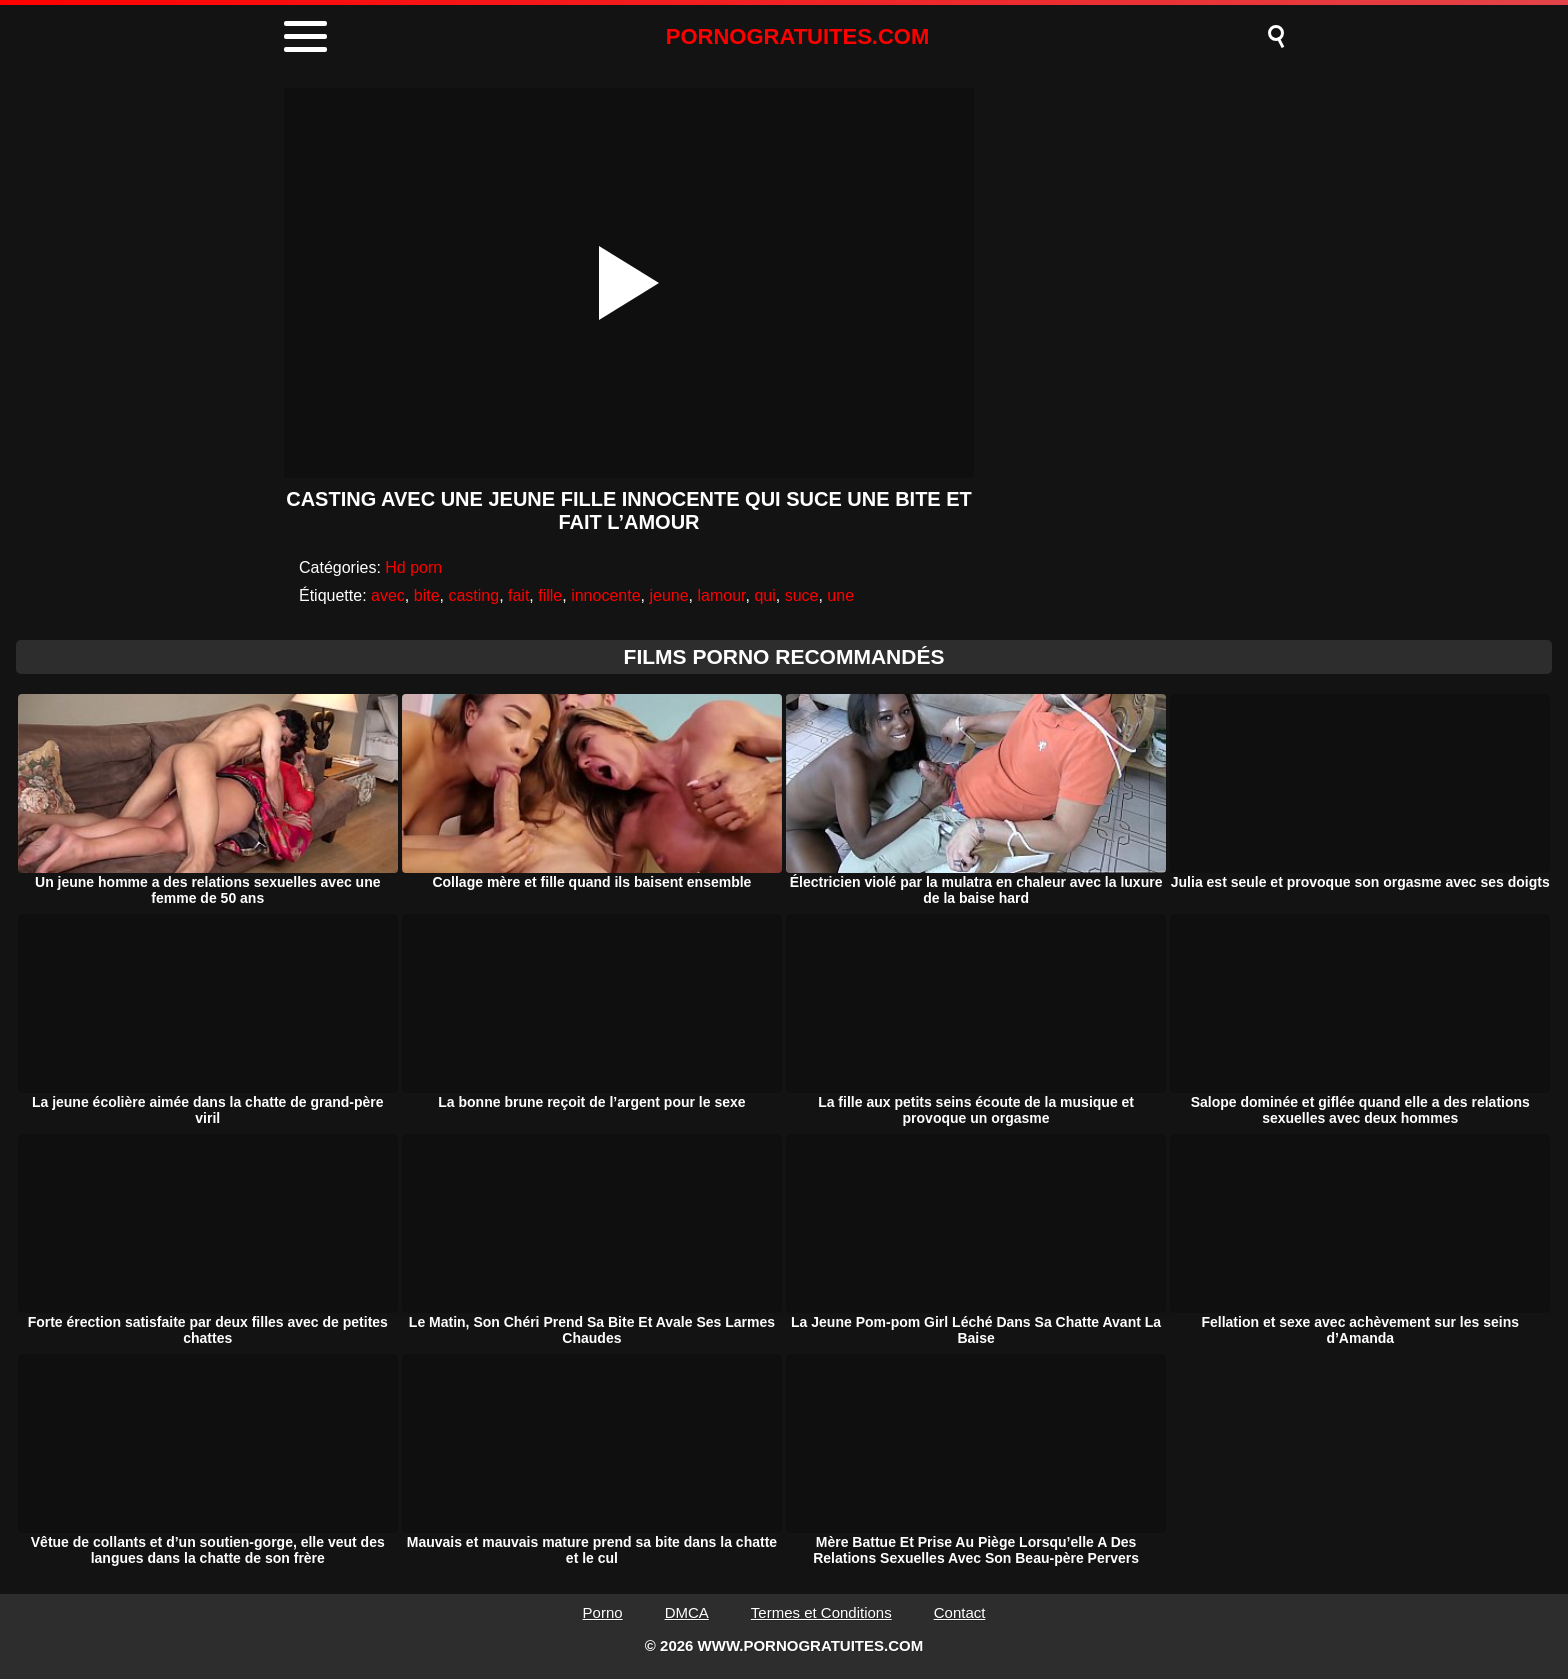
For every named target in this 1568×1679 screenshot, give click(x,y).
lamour (721, 595)
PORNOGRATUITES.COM (798, 36)
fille (550, 595)
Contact (960, 1612)
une (840, 595)
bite (427, 595)
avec (388, 595)
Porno (603, 1612)
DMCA (687, 1612)
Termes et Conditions (821, 1612)
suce (802, 595)
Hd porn (413, 567)
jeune (668, 595)
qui (764, 595)
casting (473, 595)
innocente (605, 595)
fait (518, 595)
